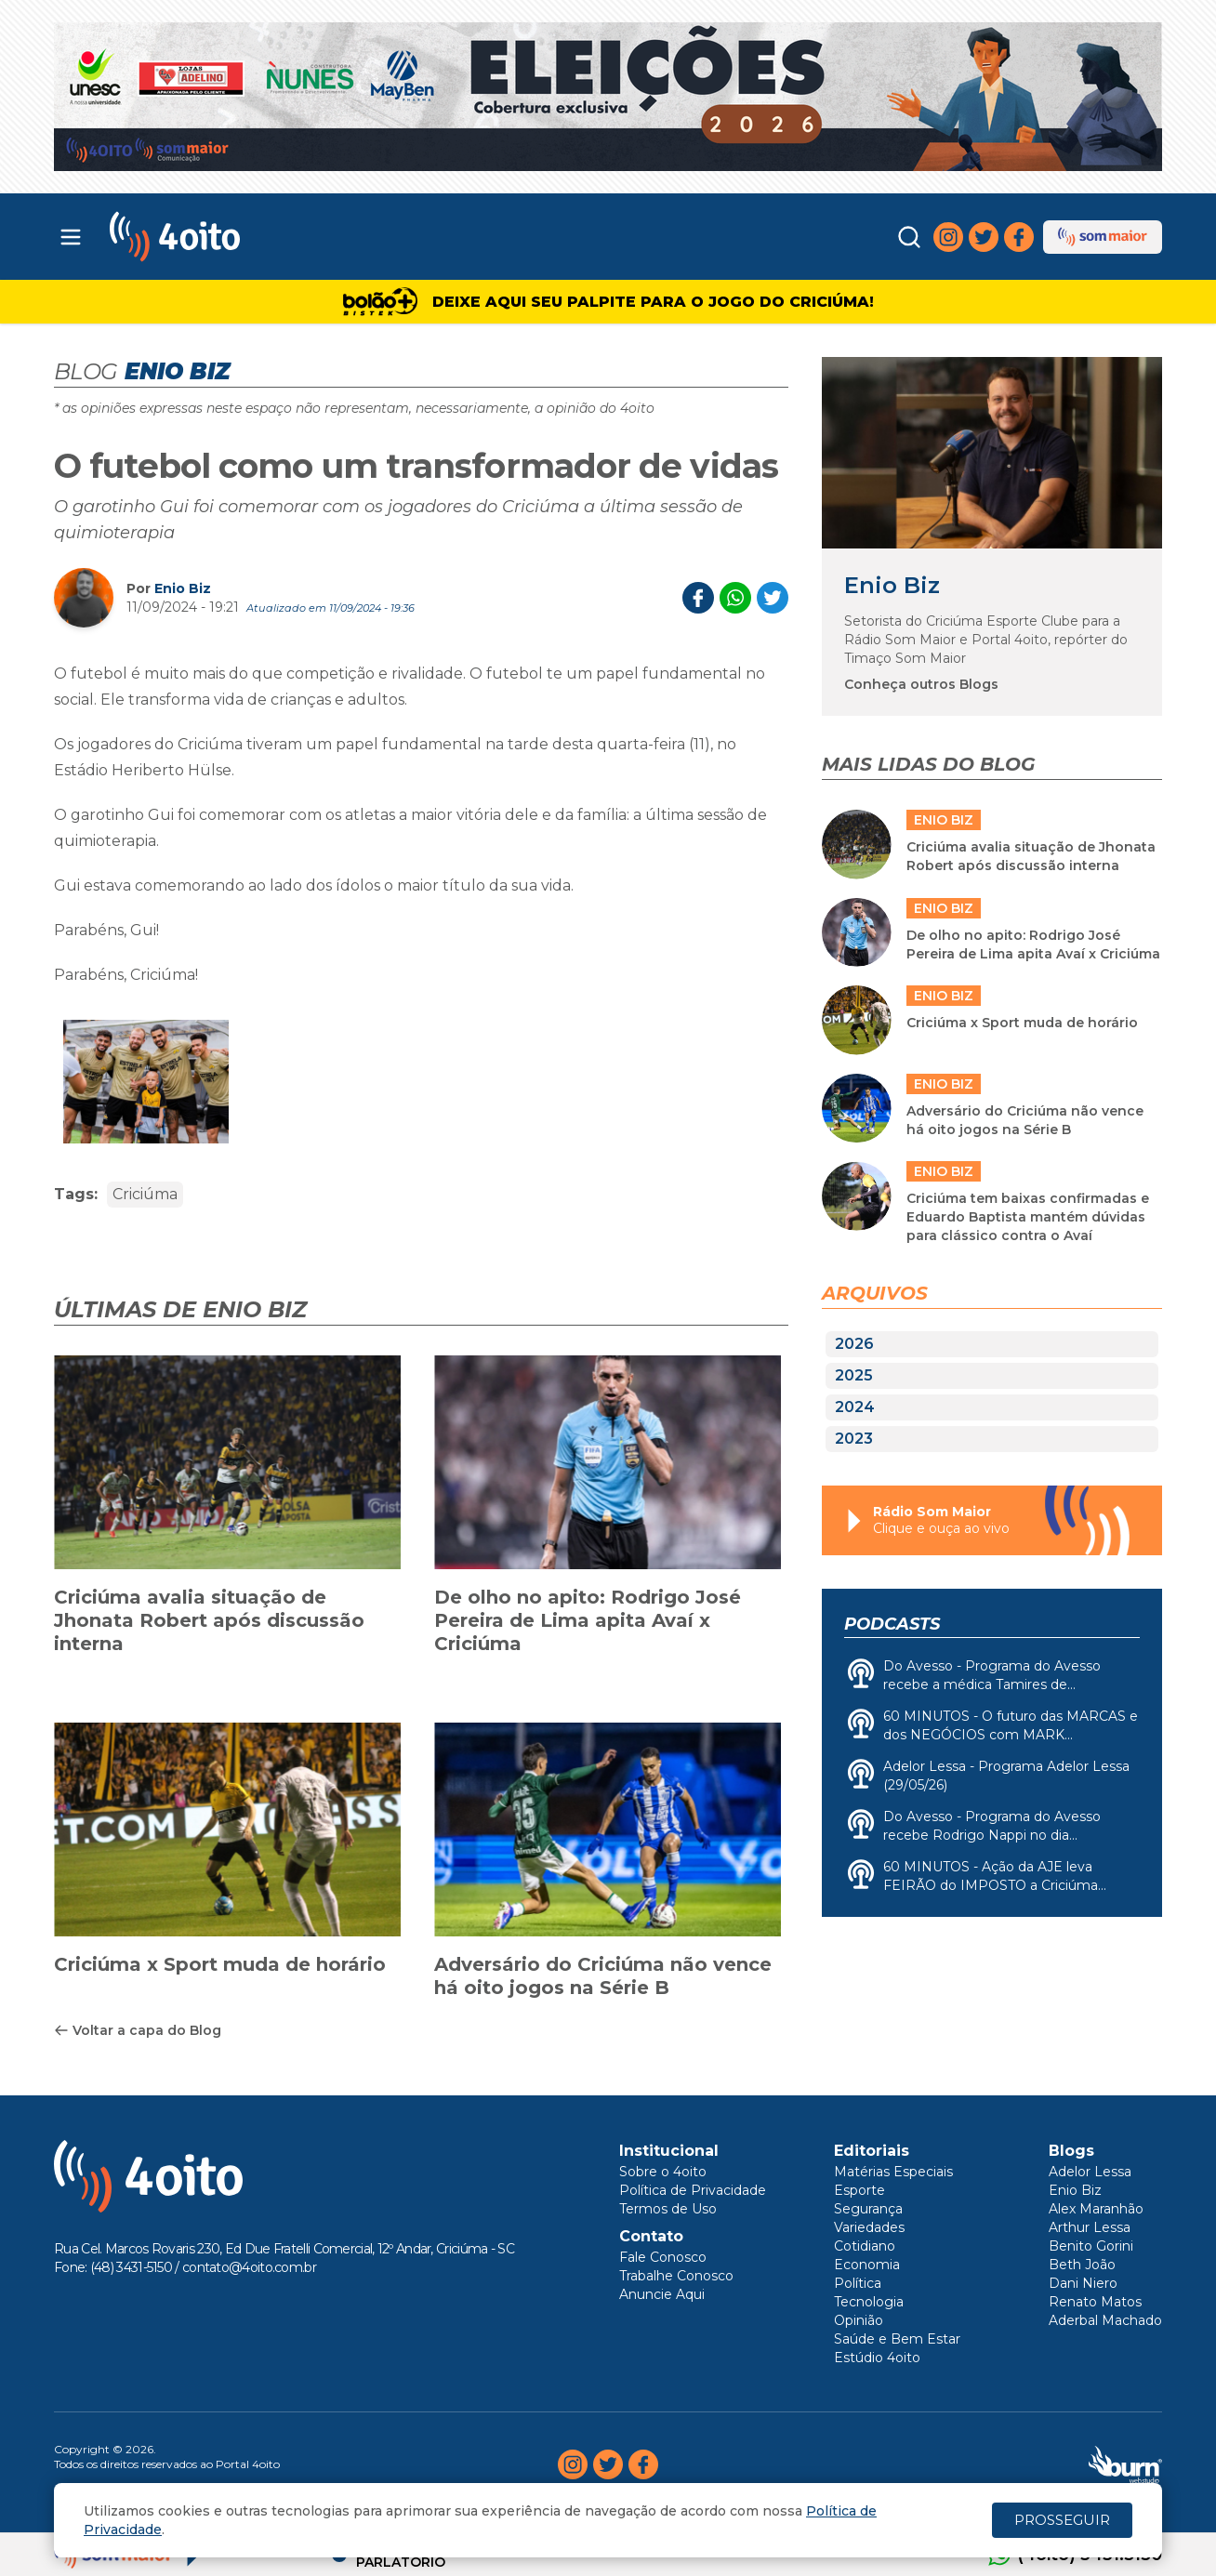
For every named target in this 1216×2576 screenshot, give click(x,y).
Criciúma (145, 1194)
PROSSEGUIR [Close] (1062, 2520)
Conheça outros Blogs (921, 684)
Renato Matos (1095, 2301)
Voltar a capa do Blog (137, 2030)
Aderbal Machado (1105, 2320)
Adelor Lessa (1090, 2171)
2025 (854, 1375)
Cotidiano (864, 2246)
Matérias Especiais (893, 2171)
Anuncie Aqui (662, 2294)
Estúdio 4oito (877, 2357)
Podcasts (892, 1624)
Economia (867, 2264)
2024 (855, 1407)
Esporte (859, 2190)
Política (857, 2283)
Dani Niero (1083, 2283)
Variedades (869, 2227)
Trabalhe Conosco (676, 2275)
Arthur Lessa (1089, 2227)
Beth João (1082, 2264)
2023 (854, 1438)
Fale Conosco (663, 2257)
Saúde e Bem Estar (897, 2339)
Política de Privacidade (692, 2190)
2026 (854, 1344)
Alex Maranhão (1096, 2208)
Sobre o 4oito (663, 2171)
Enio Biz (182, 588)
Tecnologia (869, 2301)
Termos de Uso (668, 2208)
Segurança (868, 2208)
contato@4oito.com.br (249, 2267)
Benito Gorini (1091, 2246)
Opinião (858, 2320)
